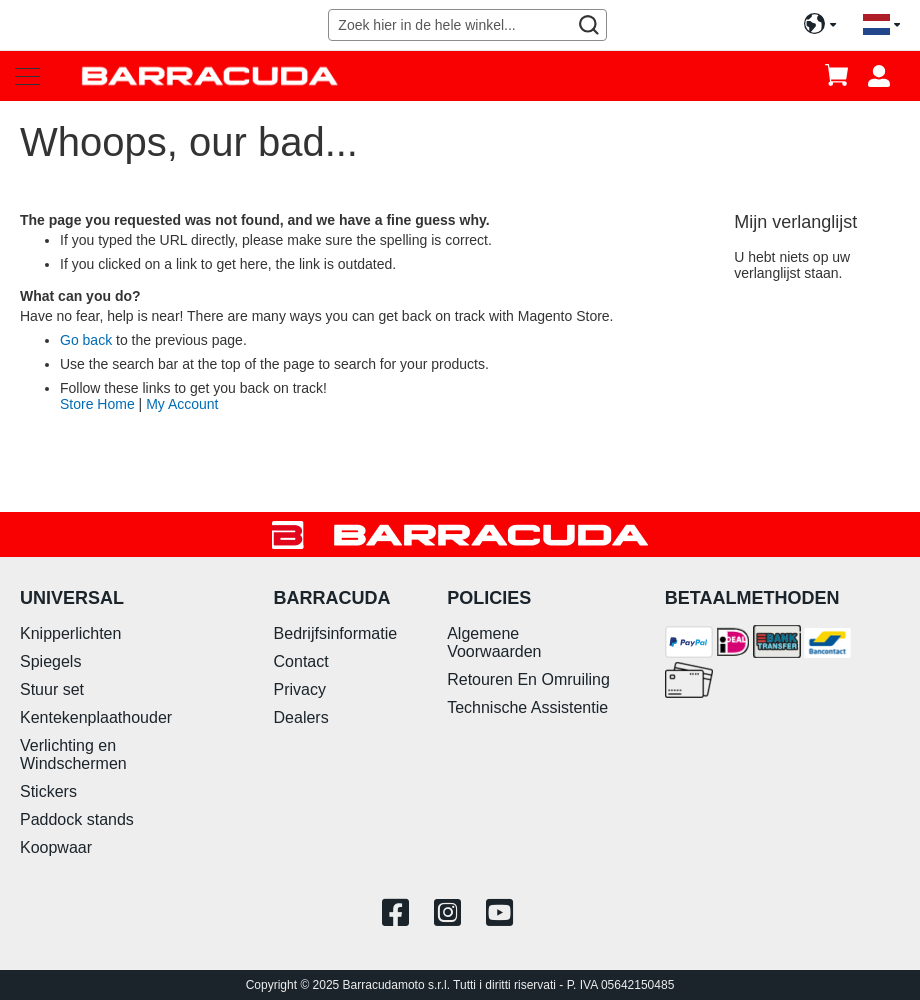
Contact (301, 661)
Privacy (300, 689)
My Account (182, 404)
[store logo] (210, 75)
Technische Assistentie (527, 707)
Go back (86, 340)
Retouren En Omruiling (528, 679)
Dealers (301, 717)
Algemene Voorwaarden (494, 642)
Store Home (97, 404)
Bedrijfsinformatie (336, 633)
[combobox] (467, 25)
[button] (881, 25)
